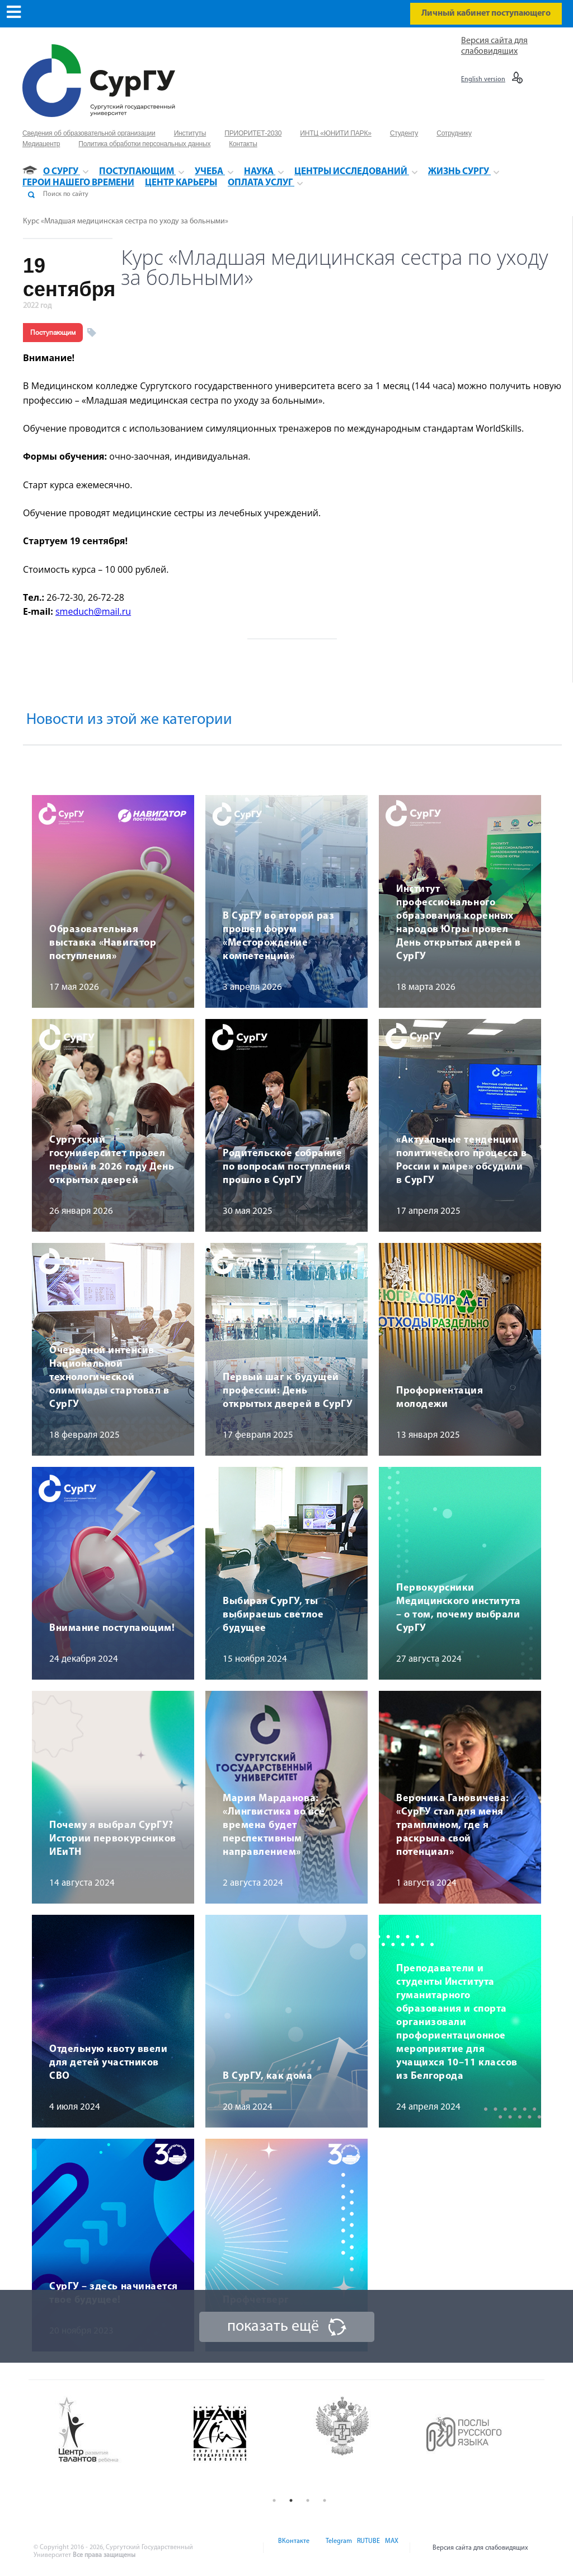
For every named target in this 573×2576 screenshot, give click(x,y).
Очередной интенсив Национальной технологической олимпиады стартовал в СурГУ (109, 1377)
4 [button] (324, 2500)
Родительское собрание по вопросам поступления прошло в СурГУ (286, 1167)
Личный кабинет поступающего (486, 13)
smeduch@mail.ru (93, 611)
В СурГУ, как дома (267, 2076)
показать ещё (273, 2327)
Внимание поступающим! (112, 1628)
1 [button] (274, 2500)
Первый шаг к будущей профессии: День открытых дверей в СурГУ (288, 1391)
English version (483, 79)
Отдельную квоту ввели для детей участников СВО (108, 2063)
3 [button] (307, 2500)
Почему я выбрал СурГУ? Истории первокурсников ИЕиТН (112, 1839)
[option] (115, 2430)
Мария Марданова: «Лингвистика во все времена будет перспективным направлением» (274, 1825)
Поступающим (53, 332)
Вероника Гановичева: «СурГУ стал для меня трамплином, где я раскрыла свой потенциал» (452, 1825)
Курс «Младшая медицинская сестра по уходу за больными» (125, 221)
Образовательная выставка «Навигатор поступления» (102, 943)
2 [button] (291, 2500)
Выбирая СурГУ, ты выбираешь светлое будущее (273, 1615)
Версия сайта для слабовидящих (480, 2548)
